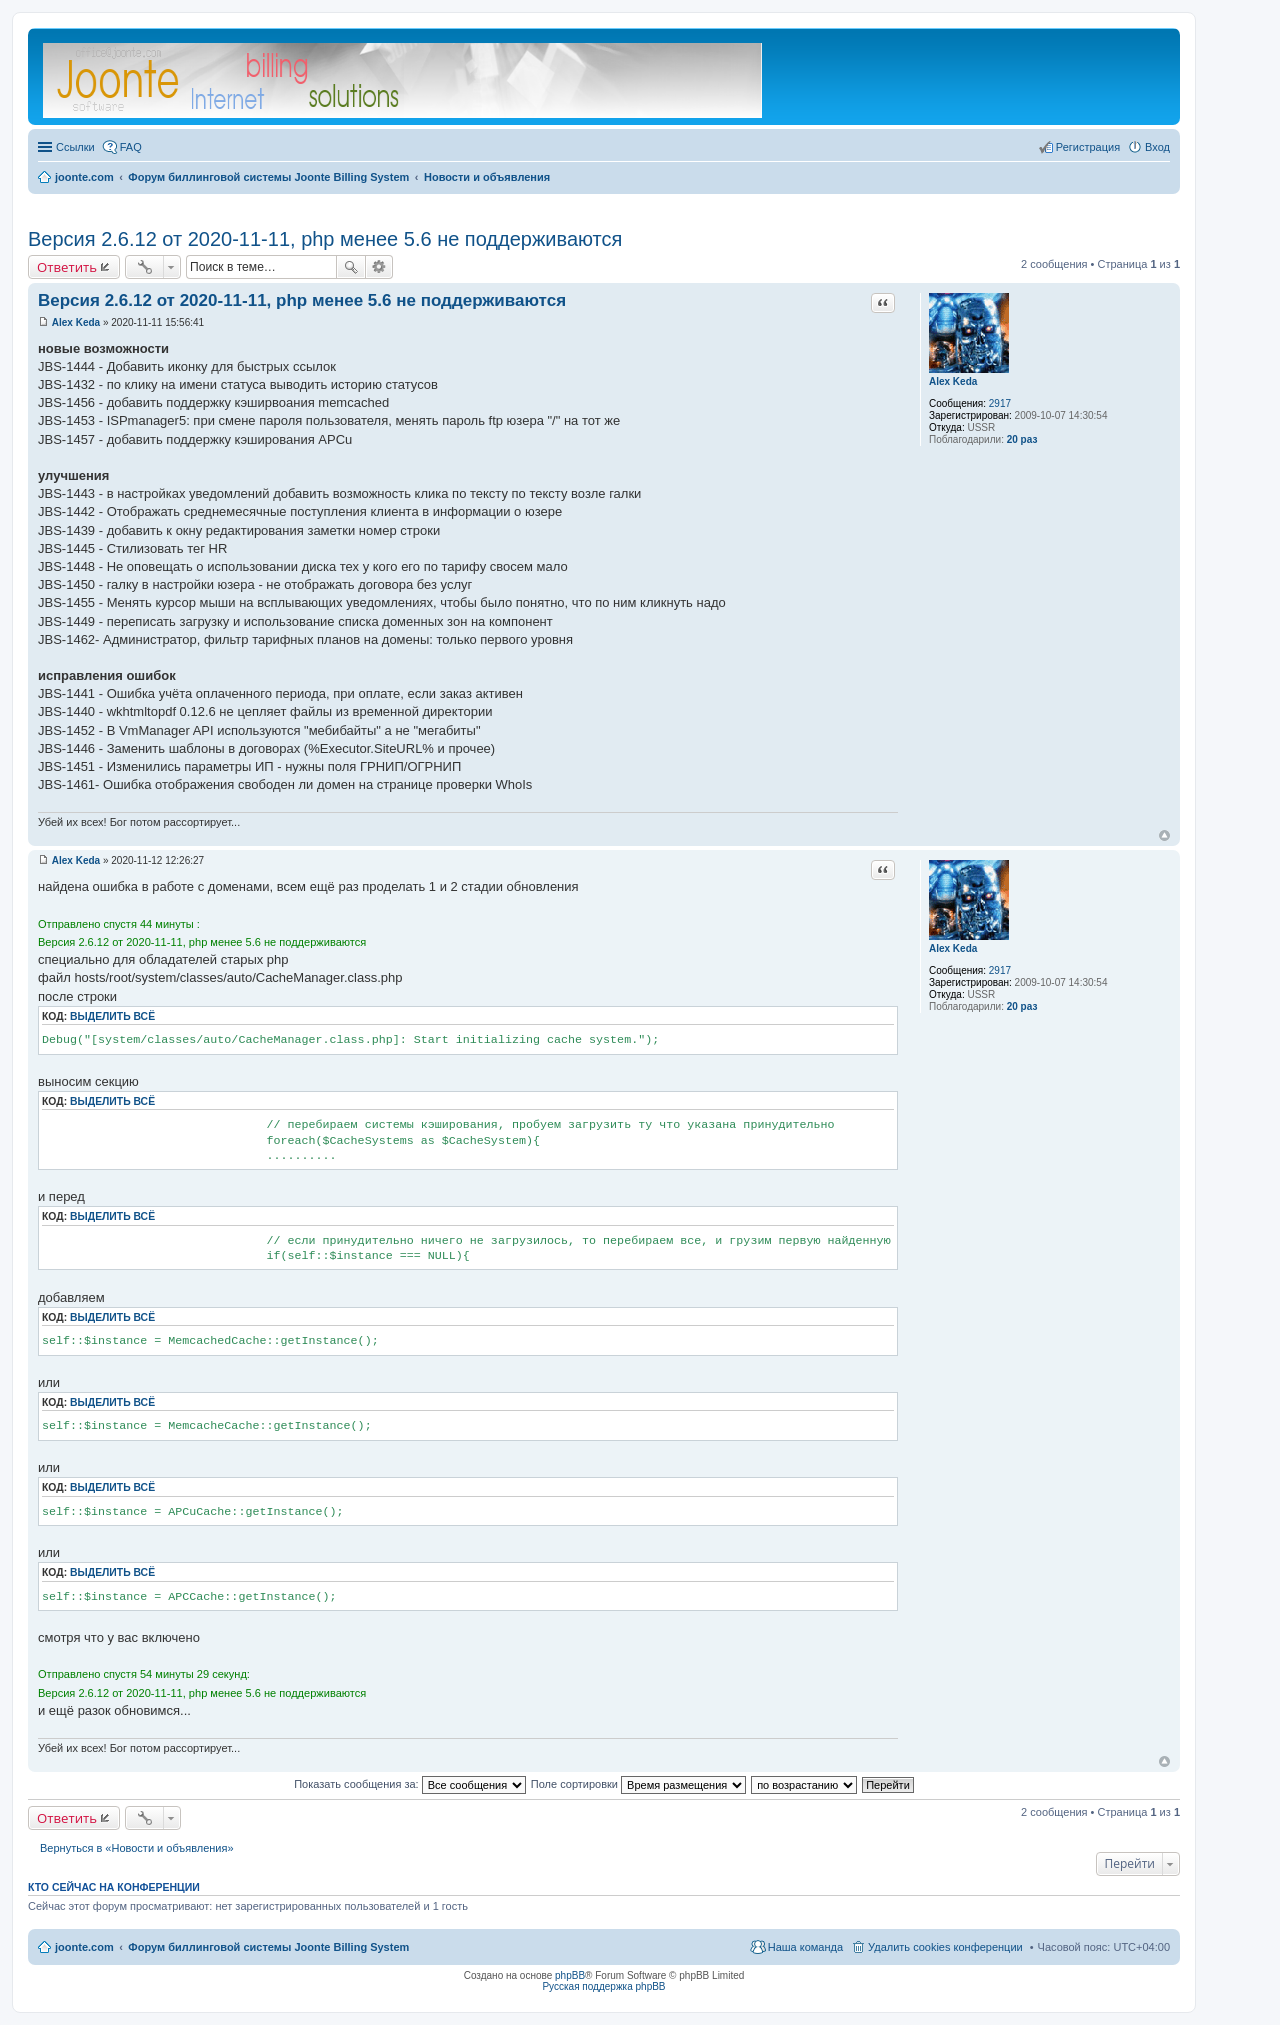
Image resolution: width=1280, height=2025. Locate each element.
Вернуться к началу (1164, 835)
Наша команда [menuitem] (805, 1947)
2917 (1000, 403)
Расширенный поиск (379, 267)
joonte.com (84, 1947)
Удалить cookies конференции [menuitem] (945, 1947)
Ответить (67, 267)
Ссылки (75, 147)
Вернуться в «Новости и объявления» (137, 1848)
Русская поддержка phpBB (603, 1986)
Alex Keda (953, 381)
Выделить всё (112, 1016)
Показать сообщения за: (410, 1784)
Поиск (351, 267)
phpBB (570, 1975)
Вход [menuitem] (1157, 147)
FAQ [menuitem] (131, 147)
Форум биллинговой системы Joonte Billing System (268, 1947)
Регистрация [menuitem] (1088, 147)
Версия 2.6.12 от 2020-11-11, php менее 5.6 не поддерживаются (325, 239)
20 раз (1022, 439)
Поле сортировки (638, 1784)
